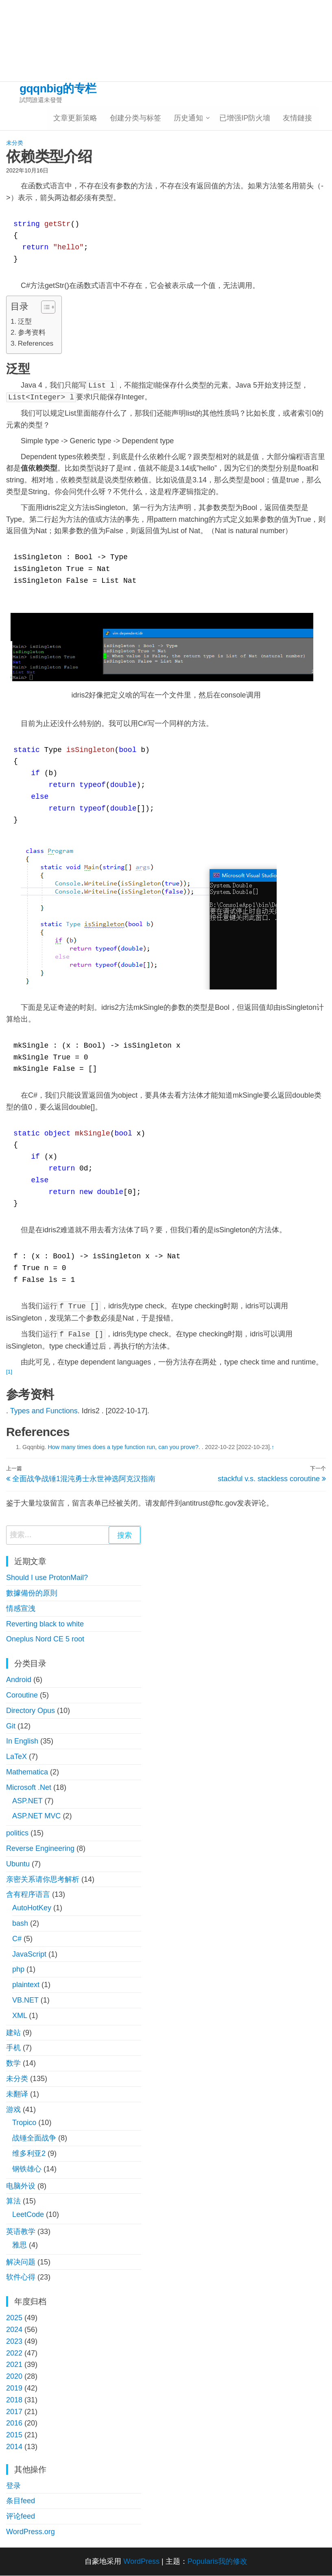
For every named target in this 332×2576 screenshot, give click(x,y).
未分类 (14, 143)
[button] (44, 308)
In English (22, 1742)
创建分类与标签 (136, 118)
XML (19, 2016)
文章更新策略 (77, 118)
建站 (13, 2033)
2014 (14, 2447)
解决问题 (20, 2262)
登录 (13, 2486)
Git (10, 1726)
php (18, 1970)
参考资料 (32, 333)
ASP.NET (27, 1801)
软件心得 (20, 2277)
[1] (9, 1372)
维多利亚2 (29, 2154)
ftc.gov (226, 1503)
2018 (14, 2400)
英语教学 (20, 2232)
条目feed (20, 2502)
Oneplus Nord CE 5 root (45, 1640)
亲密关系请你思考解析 (42, 1880)
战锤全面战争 (34, 2138)
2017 (14, 2412)
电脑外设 (20, 2186)
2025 (14, 2318)
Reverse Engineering (40, 1849)
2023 (14, 2342)
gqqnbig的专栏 (58, 88)
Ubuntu (18, 1864)
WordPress (141, 2562)
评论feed (20, 2517)
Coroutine (22, 1695)
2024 (14, 2330)
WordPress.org (30, 2532)
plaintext (25, 1985)
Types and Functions (44, 1411)
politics (17, 1833)
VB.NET (25, 2000)
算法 (13, 2202)
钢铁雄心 (27, 2169)
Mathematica (27, 1772)
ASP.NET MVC (36, 1817)
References (35, 344)
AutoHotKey (31, 1908)
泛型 (25, 322)
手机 (13, 2048)
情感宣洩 (20, 1609)
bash (20, 1924)
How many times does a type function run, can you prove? (123, 1447)
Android (18, 1680)
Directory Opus (30, 1711)
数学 (13, 2063)
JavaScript (29, 1955)
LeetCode (28, 2215)
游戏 (13, 2110)
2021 (14, 2365)
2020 (14, 2377)
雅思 (19, 2245)
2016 (14, 2423)
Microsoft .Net (28, 1788)
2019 (14, 2388)
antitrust (195, 1503)
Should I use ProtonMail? (47, 1578)
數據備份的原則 (31, 1593)
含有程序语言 (28, 1895)
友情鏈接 (297, 118)
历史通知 (189, 118)
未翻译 (17, 2094)
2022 (14, 2353)
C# (17, 1939)
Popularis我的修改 (217, 2562)
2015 (14, 2435)
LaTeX (16, 1757)
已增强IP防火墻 (245, 118)
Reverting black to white (45, 1624)
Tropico (24, 2123)
